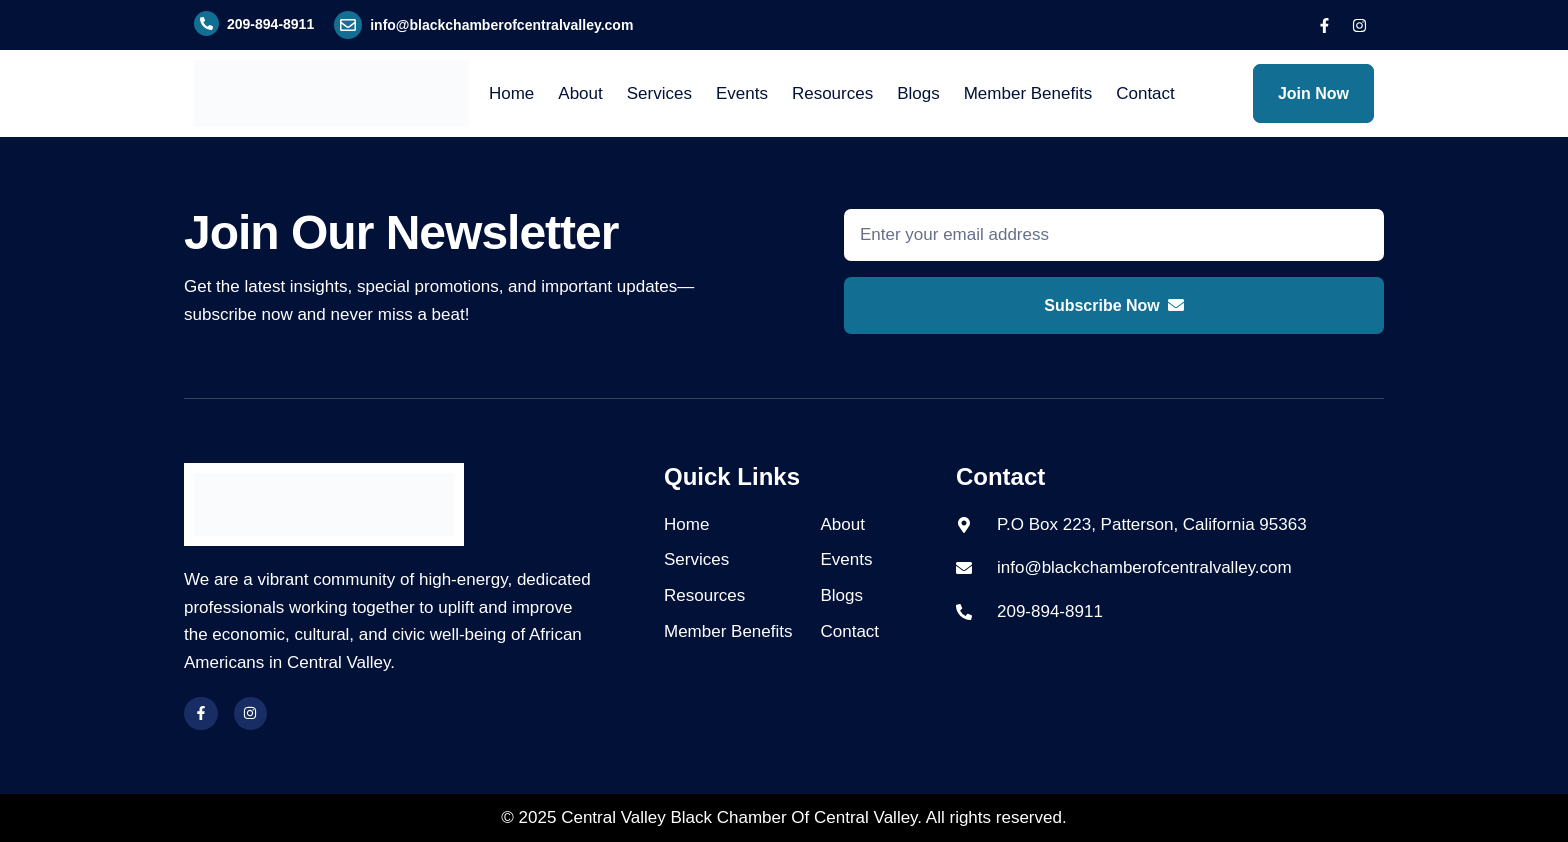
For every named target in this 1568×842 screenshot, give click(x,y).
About (580, 93)
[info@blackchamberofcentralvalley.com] (348, 25)
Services (659, 93)
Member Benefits (1028, 93)
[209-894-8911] (206, 23)
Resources (832, 93)
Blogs (918, 93)
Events (742, 93)
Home (511, 93)
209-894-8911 (270, 24)
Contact (1145, 93)
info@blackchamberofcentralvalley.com (501, 25)
